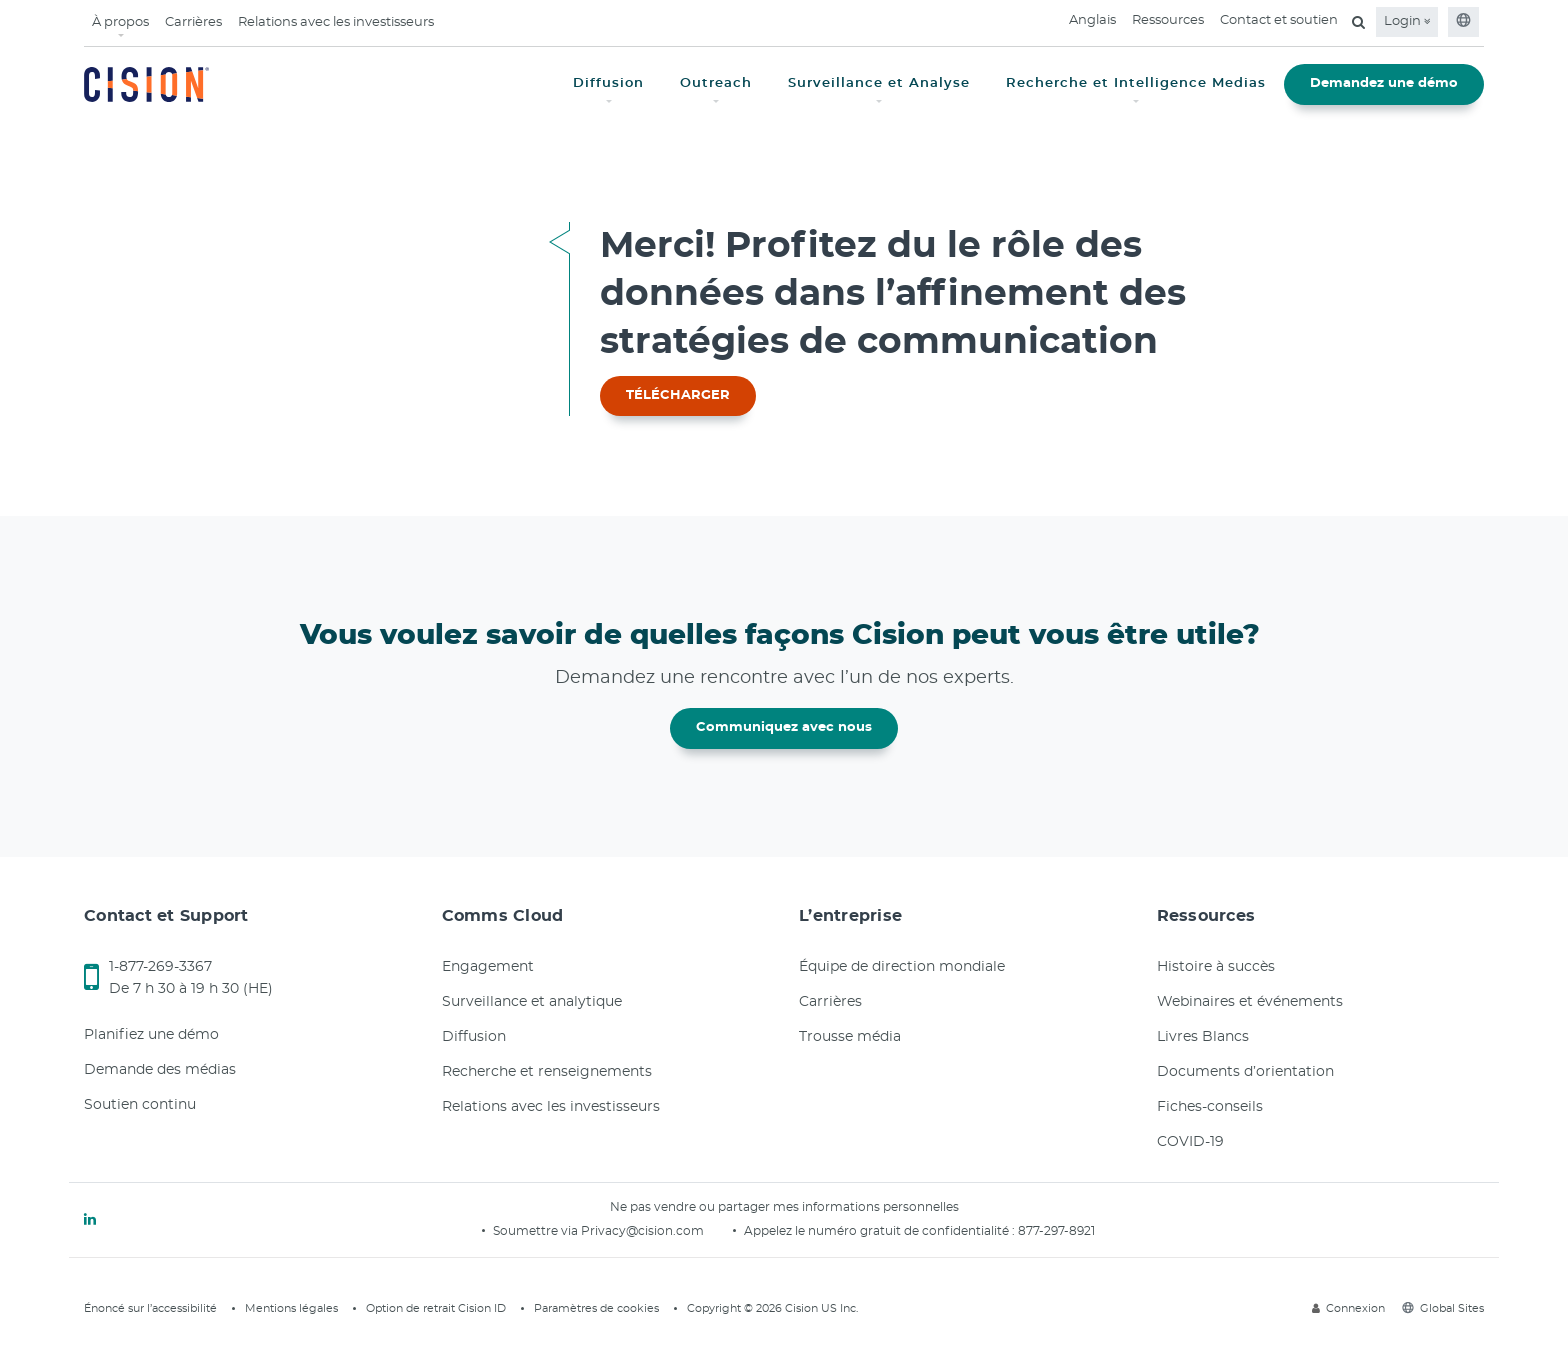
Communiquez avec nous (784, 727)
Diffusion (474, 1037)
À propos (120, 22)
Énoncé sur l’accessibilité (150, 1308)
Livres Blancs (1203, 1037)
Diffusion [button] (608, 83)
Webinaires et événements (1250, 1002)
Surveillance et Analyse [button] (879, 83)
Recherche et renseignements (547, 1072)
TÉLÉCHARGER (678, 395)
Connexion (1348, 1308)
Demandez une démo (1384, 83)
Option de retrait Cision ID (436, 1308)
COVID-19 (1190, 1142)
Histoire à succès (1216, 967)
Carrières (193, 22)
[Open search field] (1358, 22)
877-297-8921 (1056, 1231)
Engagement (488, 967)
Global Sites (1443, 1308)
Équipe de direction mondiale (902, 967)
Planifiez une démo (151, 1035)
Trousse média (850, 1037)
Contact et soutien (1279, 20)
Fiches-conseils (1210, 1107)
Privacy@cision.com (642, 1231)
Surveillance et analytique (532, 1002)
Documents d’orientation (1245, 1072)
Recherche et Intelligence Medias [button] (1136, 83)
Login (1407, 21)
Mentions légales (291, 1308)
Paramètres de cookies (596, 1308)
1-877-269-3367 (160, 967)
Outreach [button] (716, 83)
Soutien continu (140, 1105)
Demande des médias (160, 1070)
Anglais (1092, 20)
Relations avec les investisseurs (336, 22)
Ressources (1168, 20)
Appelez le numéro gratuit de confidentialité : (881, 1231)
